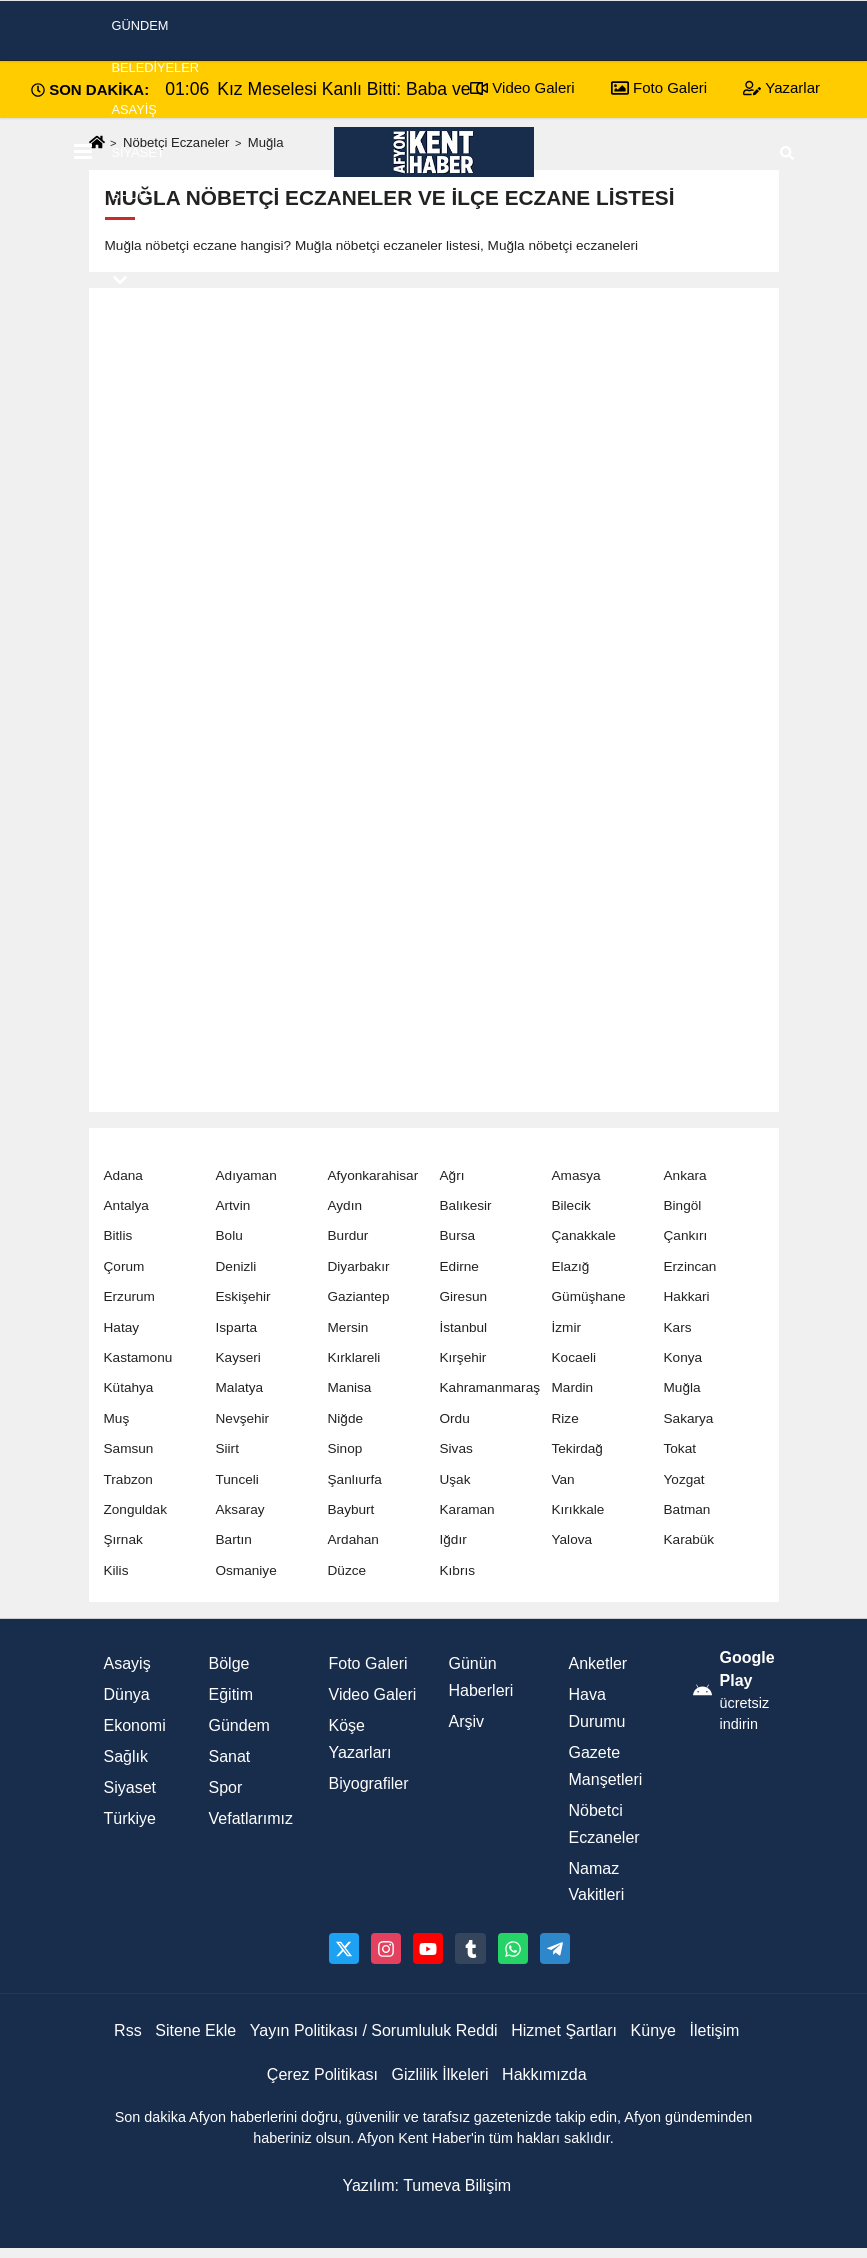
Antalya (126, 1205)
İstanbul (464, 1327)
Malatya (240, 1387)
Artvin (233, 1205)
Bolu (229, 1235)
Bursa (458, 1235)
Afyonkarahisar (373, 1175)
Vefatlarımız (251, 1818)
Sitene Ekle (195, 2030)
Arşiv (467, 1721)
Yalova (572, 1539)
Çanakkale (584, 1235)
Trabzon (128, 1479)
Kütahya (129, 1387)
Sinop (345, 1448)
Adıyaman (246, 1175)
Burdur (348, 1235)
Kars (678, 1327)
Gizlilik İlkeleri (440, 2074)
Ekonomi (142, 236)
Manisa (350, 1387)
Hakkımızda (544, 2074)
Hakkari (687, 1296)
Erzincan (690, 1266)
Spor (130, 194)
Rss (128, 2030)
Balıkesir (466, 1205)
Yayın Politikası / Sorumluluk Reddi (374, 2030)
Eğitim (231, 1694)
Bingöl (683, 1205)
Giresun (464, 1296)
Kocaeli (574, 1357)
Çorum (124, 1266)
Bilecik (571, 1205)
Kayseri (238, 1357)
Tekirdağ (577, 1448)
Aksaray (240, 1509)
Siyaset (138, 152)
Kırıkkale (578, 1509)
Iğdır (453, 1539)
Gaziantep (359, 1296)
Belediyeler (156, 67)
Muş (117, 1418)
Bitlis (118, 1235)
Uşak (455, 1479)
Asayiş (134, 109)
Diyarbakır (359, 1266)
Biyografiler (369, 1783)
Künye (653, 2030)
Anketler (598, 1663)
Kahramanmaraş (490, 1387)
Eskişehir (243, 1296)
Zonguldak (135, 1509)
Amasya (576, 1175)
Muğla (682, 1387)
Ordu (455, 1418)
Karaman (467, 1509)
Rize (565, 1418)
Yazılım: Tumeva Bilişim (426, 2185)
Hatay (122, 1327)
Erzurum (129, 1296)
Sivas (456, 1448)
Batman (687, 1509)
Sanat (230, 1756)
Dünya (127, 1694)
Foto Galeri (368, 1663)
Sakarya (689, 1418)
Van (563, 1479)
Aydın (345, 1205)
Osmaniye (246, 1570)
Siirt (227, 1448)
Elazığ (571, 1266)
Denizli (236, 1266)
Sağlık (126, 1756)
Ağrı (452, 1175)
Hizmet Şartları (564, 2030)
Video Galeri (373, 1694)
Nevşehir (243, 1418)
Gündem (239, 1725)
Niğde (346, 1418)
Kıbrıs (458, 1570)
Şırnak (123, 1539)
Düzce (347, 1570)
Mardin (573, 1387)
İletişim (715, 2030)
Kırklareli (354, 1357)
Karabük (689, 1539)
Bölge (229, 1663)
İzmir (566, 1327)
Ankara (685, 1175)
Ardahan (353, 1539)
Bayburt (351, 1509)
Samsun (129, 1448)
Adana (123, 1175)
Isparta (237, 1327)
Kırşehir (463, 1357)
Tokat (680, 1448)
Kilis (116, 1570)
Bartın (234, 1539)
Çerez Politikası (322, 2074)
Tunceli (237, 1479)
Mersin (348, 1327)
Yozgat (684, 1479)
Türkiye (130, 1818)
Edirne (459, 1266)
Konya (683, 1357)
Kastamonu (138, 1357)
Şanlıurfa (355, 1479)
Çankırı (686, 1235)
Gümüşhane (589, 1296)
